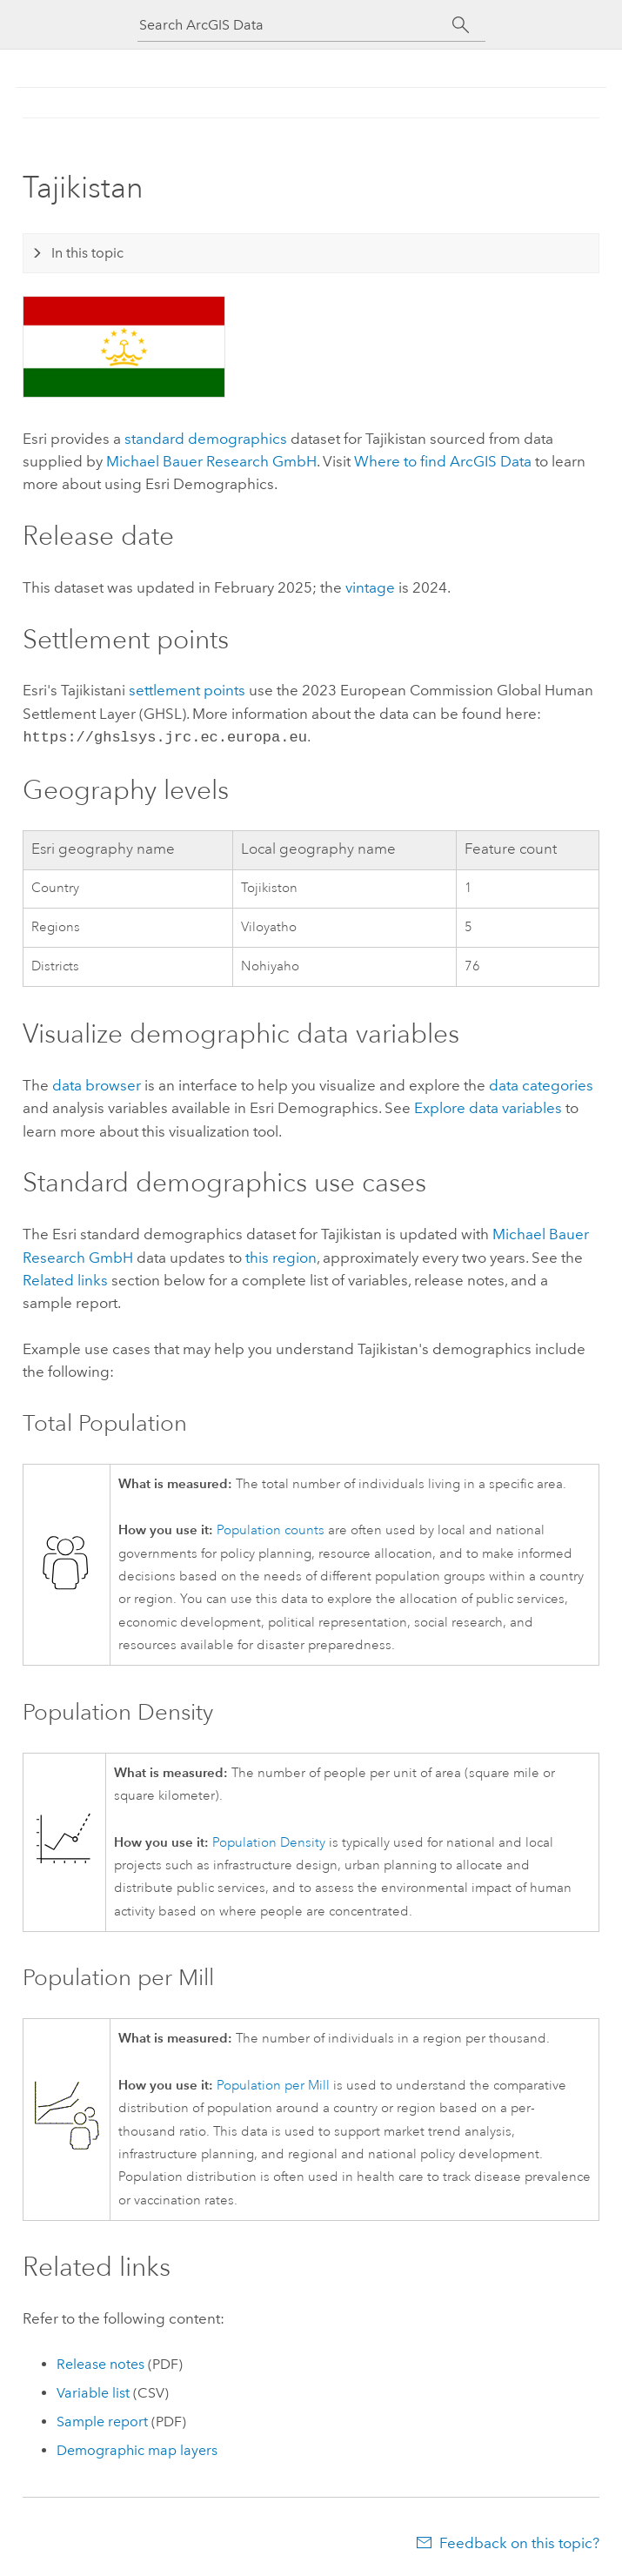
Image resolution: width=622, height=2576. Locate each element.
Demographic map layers (137, 2448)
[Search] (461, 25)
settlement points (187, 690)
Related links (65, 1278)
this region (281, 1256)
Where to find (443, 461)
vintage (370, 587)
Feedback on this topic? (519, 2541)
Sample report (102, 2420)
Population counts (270, 1528)
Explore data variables (488, 1106)
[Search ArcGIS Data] (295, 25)
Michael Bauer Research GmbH (211, 461)
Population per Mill (273, 2084)
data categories (541, 1083)
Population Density (268, 1841)
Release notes (100, 2362)
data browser (96, 1083)
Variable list (93, 2391)
